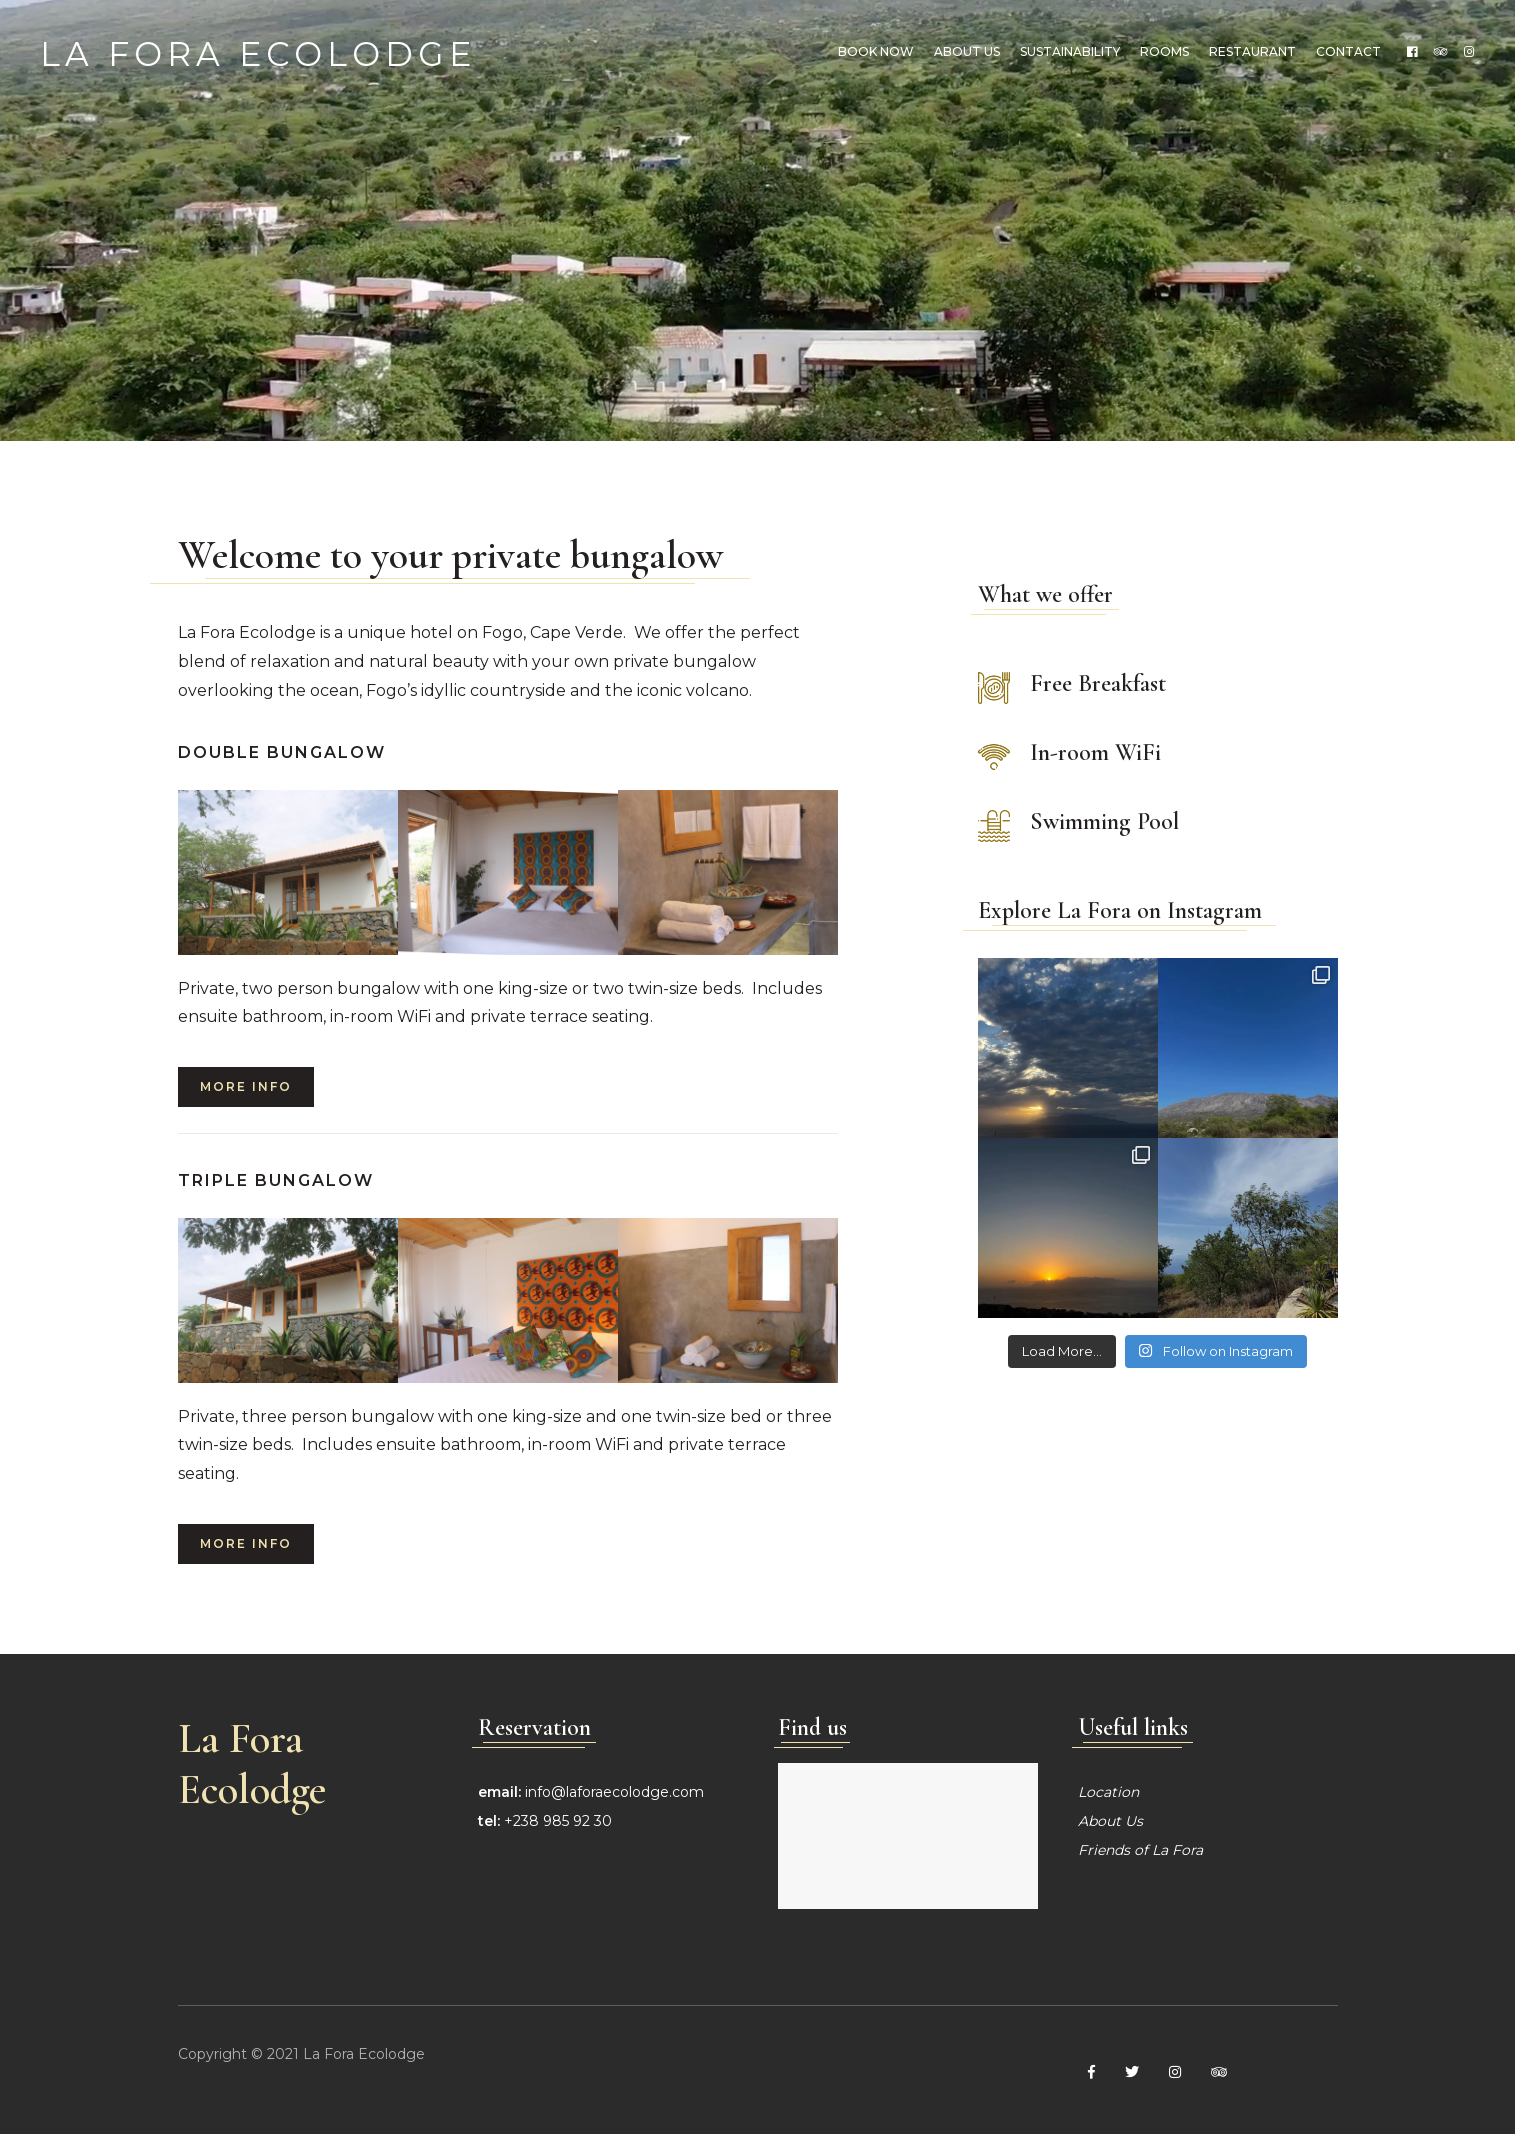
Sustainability (1070, 51)
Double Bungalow (282, 752)
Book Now (876, 51)
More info (246, 1086)
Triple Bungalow (276, 1180)
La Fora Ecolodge (258, 51)
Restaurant (1252, 51)
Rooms (1164, 51)
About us (967, 51)
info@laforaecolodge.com (614, 1792)
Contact (1348, 51)
